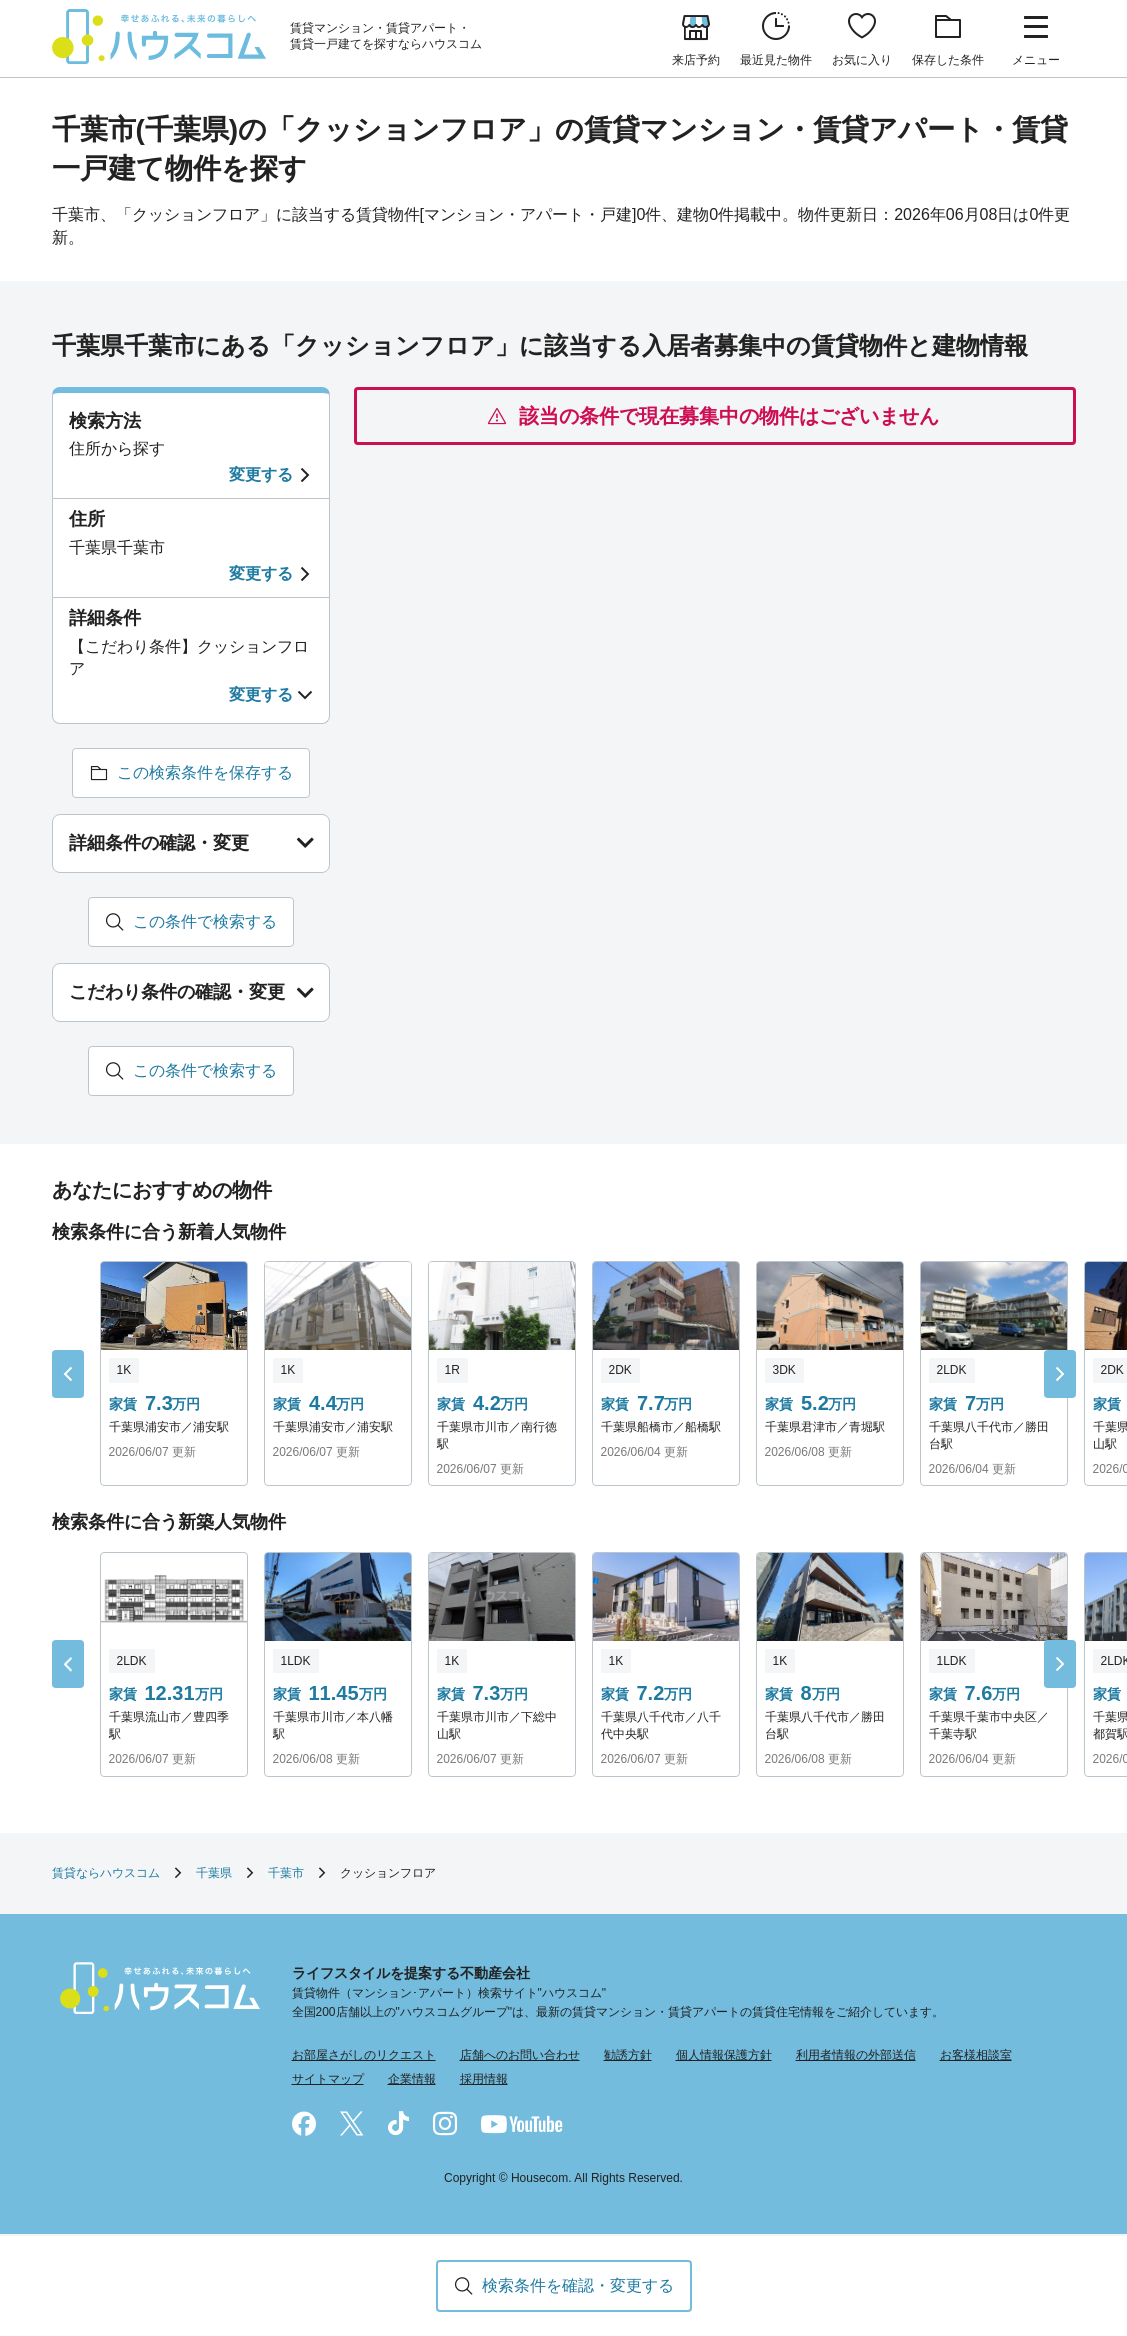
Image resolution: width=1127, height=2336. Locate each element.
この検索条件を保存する (205, 772)
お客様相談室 (976, 2056)
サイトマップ (328, 2079)
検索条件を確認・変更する (578, 2285)
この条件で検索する (205, 921)
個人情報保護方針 (724, 2056)
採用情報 (484, 2079)
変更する (261, 474)
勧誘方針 (628, 2056)
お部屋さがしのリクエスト (364, 2056)
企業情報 (412, 2079)
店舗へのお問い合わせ (520, 2056)
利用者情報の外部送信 (856, 2056)
